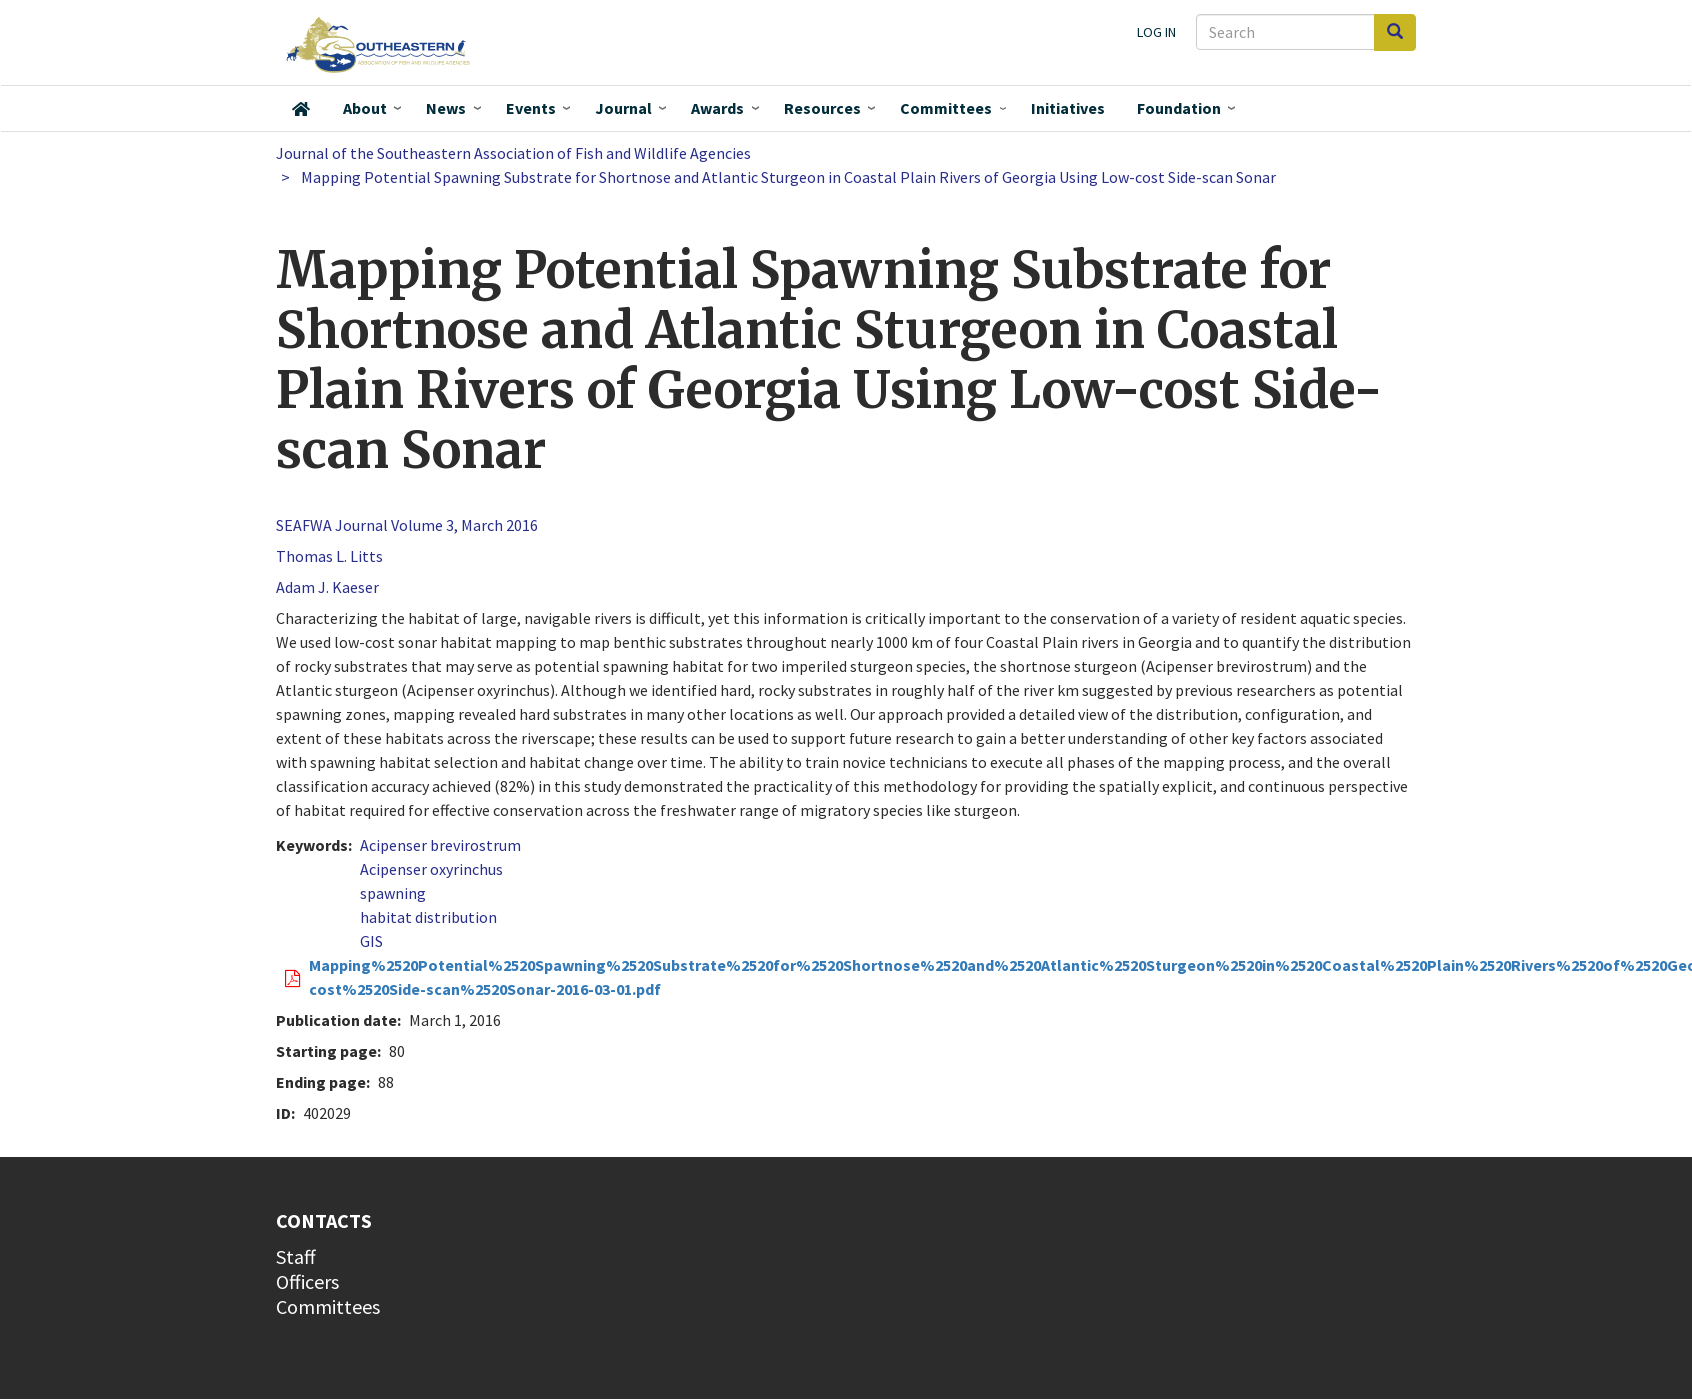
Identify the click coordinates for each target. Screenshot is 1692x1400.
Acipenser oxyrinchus (431, 869)
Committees (946, 108)
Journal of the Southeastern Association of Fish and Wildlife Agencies (513, 153)
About (365, 108)
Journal (623, 108)
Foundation (1179, 108)
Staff (296, 1256)
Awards (717, 108)
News (446, 108)
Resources (822, 108)
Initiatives (1068, 108)
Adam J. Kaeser (327, 587)
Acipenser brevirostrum (440, 845)
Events (531, 108)
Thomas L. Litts (329, 556)
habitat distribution (428, 917)
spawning (393, 893)
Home (301, 109)
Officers (307, 1281)
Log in (1156, 32)
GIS (371, 941)
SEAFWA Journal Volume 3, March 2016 (407, 525)
